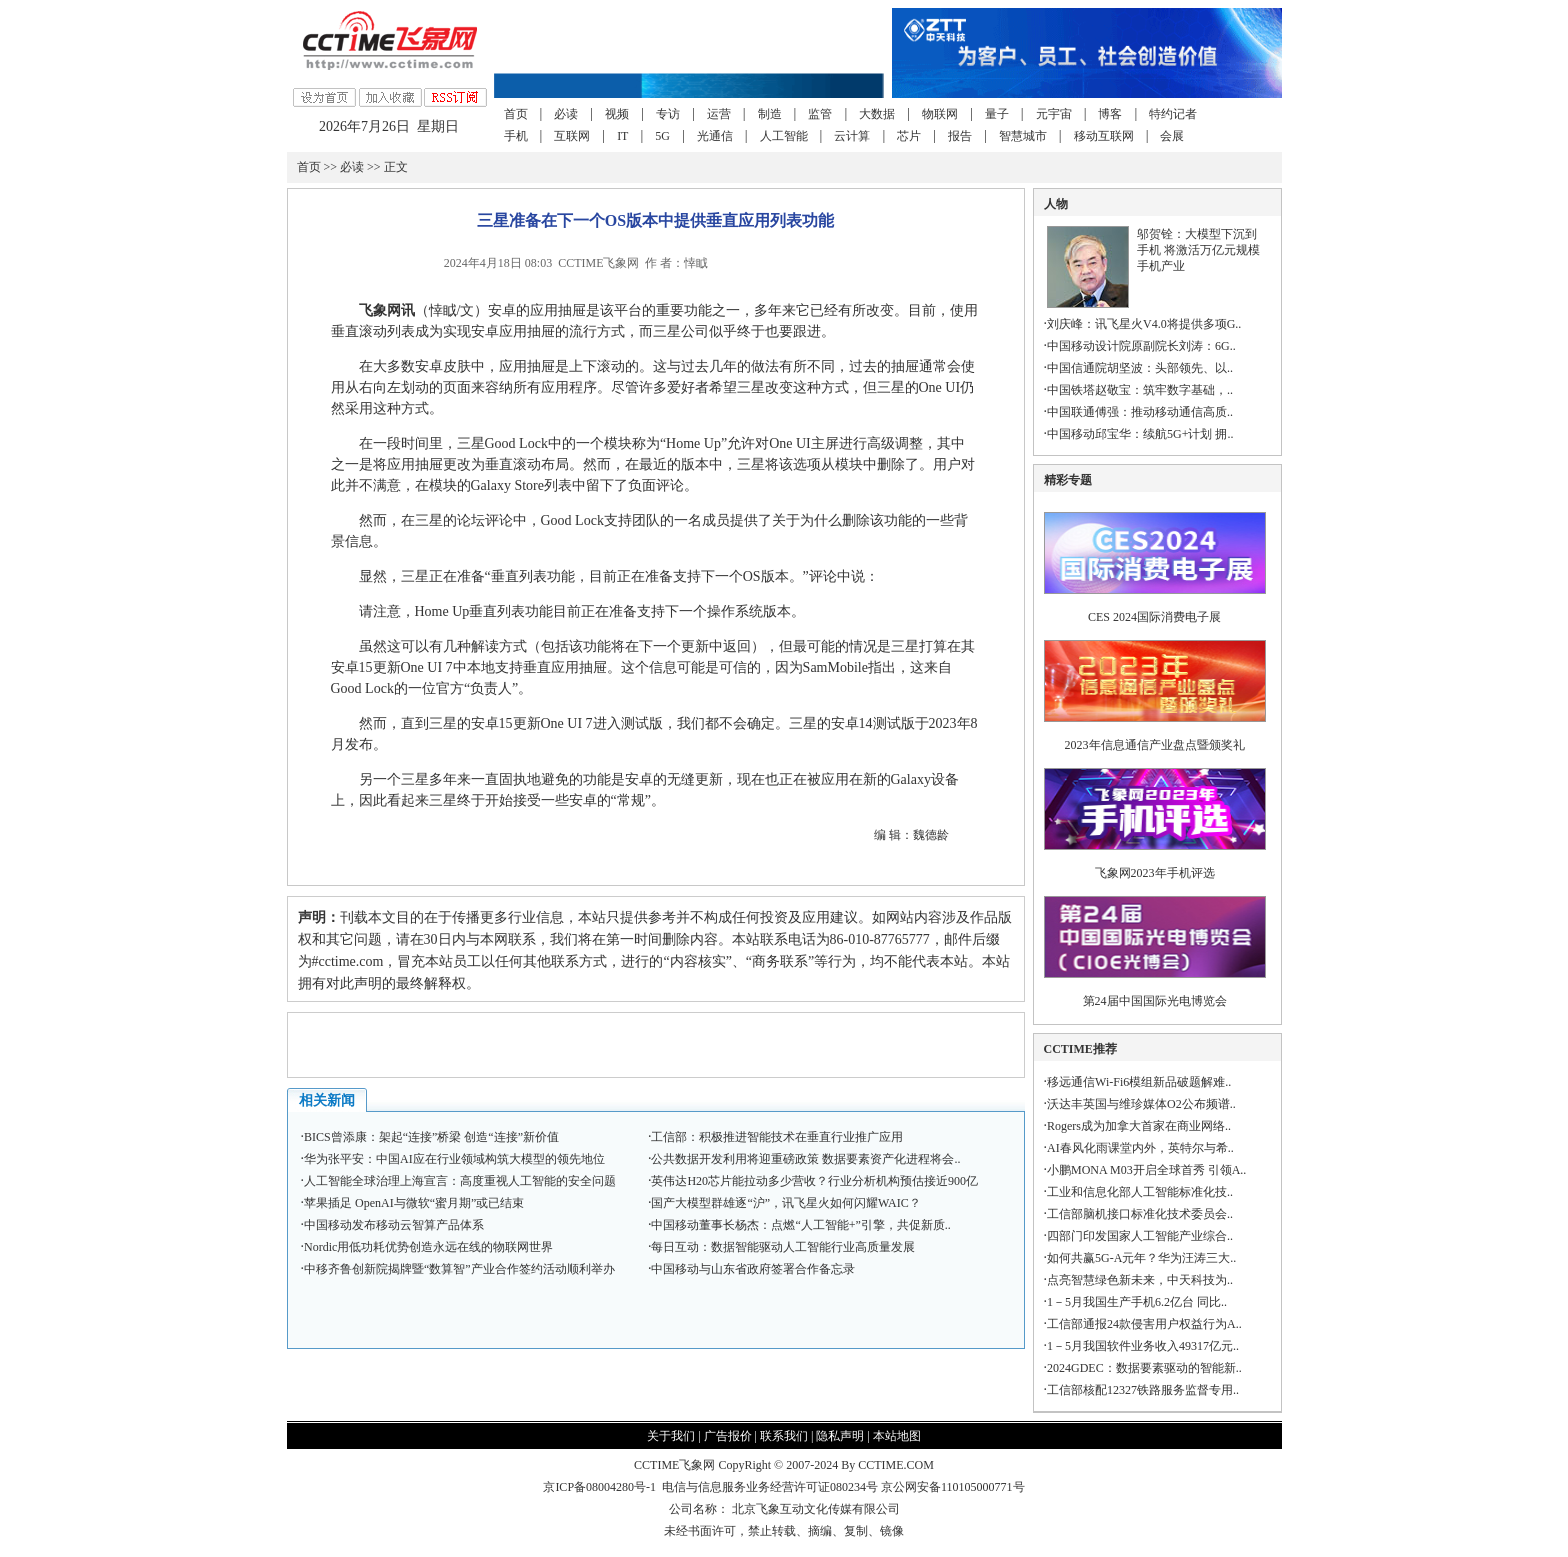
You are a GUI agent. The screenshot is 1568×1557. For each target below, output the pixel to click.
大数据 (877, 114)
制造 (770, 114)
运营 (719, 114)
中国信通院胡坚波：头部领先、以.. (1140, 368)
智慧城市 (1023, 136)
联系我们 (784, 1436)
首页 (516, 114)
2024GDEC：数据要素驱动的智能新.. (1144, 1368)
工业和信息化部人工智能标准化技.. (1140, 1192)
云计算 (852, 136)
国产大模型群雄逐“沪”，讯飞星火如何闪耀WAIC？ (785, 1203)
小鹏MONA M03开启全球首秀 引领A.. (1146, 1170)
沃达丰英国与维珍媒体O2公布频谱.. (1141, 1104)
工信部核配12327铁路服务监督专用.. (1143, 1390)
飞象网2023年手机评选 (1155, 873)
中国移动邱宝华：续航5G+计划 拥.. (1140, 434)
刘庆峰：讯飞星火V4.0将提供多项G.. (1144, 324)
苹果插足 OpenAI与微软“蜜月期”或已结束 (414, 1203)
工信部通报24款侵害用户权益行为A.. (1144, 1324)
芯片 (909, 136)
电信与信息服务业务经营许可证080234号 (771, 1487)
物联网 (940, 114)
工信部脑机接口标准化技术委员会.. (1140, 1214)
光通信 (715, 136)
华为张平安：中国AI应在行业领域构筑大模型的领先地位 (454, 1159)
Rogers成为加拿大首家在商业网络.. (1139, 1126)
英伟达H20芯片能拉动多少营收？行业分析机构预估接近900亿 (814, 1181)
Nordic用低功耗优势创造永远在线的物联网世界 (428, 1247)
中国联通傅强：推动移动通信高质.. (1140, 412)
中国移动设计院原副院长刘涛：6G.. (1141, 346)
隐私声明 (840, 1436)
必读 (566, 114)
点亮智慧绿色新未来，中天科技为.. (1140, 1280)
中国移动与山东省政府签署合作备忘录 (753, 1269)
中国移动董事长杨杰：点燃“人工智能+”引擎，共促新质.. (800, 1225)
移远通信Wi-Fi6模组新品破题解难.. (1139, 1082)
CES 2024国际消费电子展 (1154, 617)
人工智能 (784, 136)
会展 (1172, 136)
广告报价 (728, 1436)
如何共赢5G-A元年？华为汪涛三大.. (1141, 1258)
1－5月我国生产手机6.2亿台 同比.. (1137, 1302)
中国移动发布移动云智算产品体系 (394, 1225)
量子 (997, 114)
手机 (516, 136)
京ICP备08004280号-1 (599, 1487)
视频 (617, 114)
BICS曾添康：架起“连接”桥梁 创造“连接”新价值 (431, 1137)
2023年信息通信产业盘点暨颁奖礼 (1155, 745)
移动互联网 (1104, 136)
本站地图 (897, 1436)
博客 (1110, 114)
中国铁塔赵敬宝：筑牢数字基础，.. (1140, 390)
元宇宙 (1054, 114)
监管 (820, 114)
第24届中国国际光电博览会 (1155, 1001)
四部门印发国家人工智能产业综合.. (1140, 1236)
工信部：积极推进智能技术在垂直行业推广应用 (777, 1137)
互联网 (572, 136)
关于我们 (671, 1436)
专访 (668, 114)
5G (662, 136)
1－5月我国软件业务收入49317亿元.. (1143, 1346)
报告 (960, 136)
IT (622, 136)
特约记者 (1173, 114)
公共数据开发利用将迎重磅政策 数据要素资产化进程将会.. (805, 1159)
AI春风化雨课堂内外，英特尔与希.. (1140, 1148)
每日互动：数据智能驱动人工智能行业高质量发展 (783, 1247)
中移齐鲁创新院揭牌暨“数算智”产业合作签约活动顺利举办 (459, 1269)
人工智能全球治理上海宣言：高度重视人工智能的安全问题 (460, 1181)
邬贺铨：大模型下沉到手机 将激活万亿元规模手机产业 (1198, 250)
